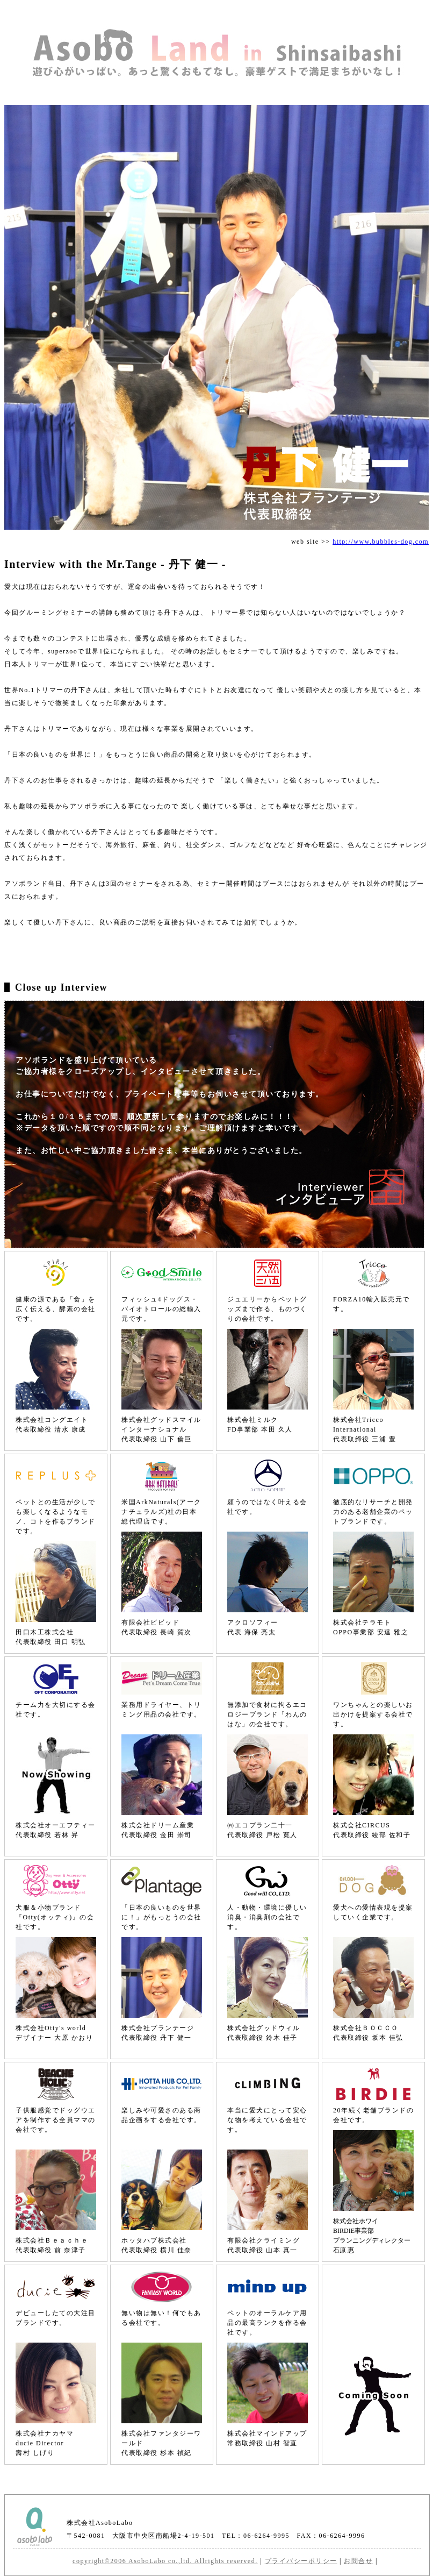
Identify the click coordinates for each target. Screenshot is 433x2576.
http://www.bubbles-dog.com (381, 541)
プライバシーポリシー (301, 2561)
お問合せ (358, 2561)
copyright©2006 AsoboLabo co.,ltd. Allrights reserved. (165, 2561)
